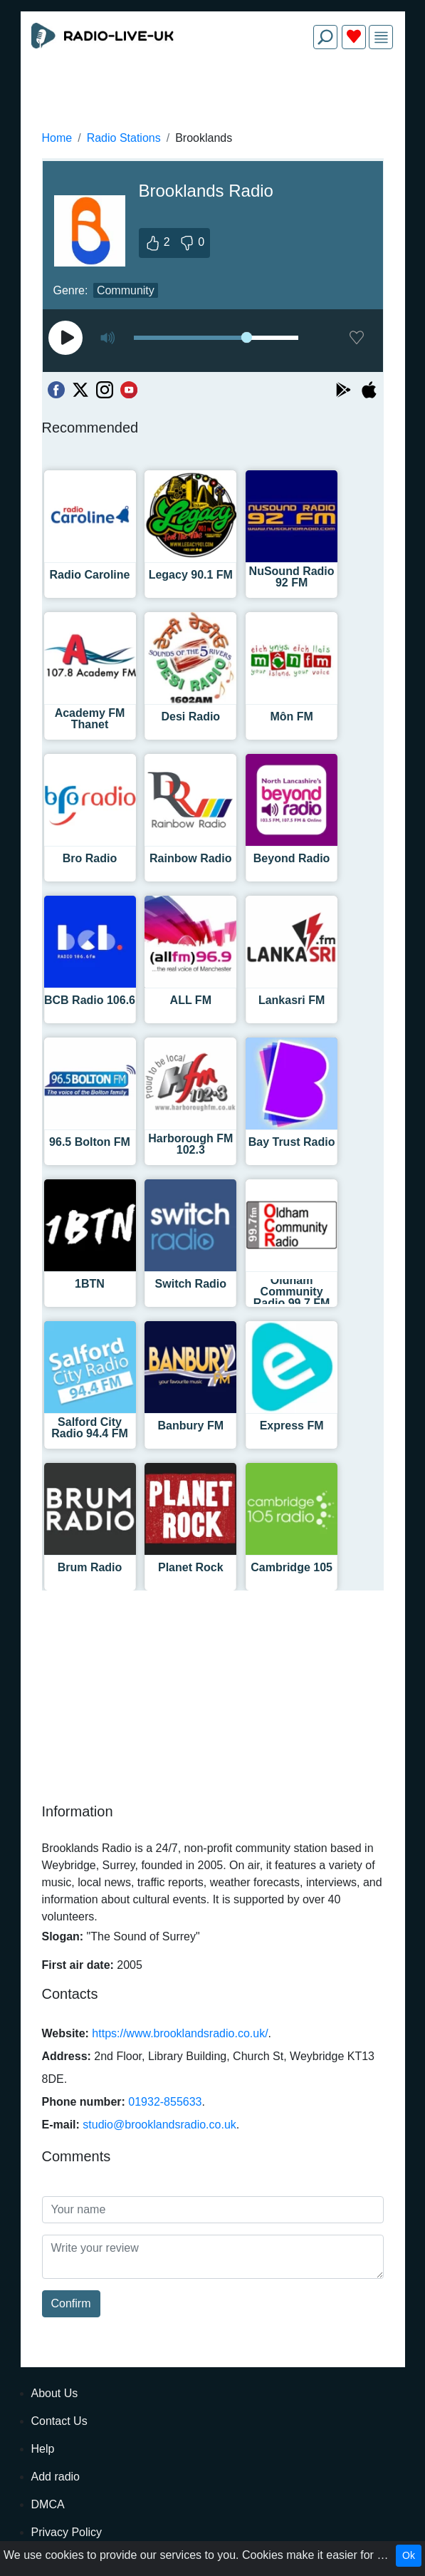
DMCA (48, 2504)
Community (125, 290)
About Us (54, 2393)
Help (43, 2449)
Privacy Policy (67, 2532)
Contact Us (59, 2421)
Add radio (55, 2477)
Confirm (71, 2303)
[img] (381, 37)
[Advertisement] (213, 94)
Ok (408, 2555)
